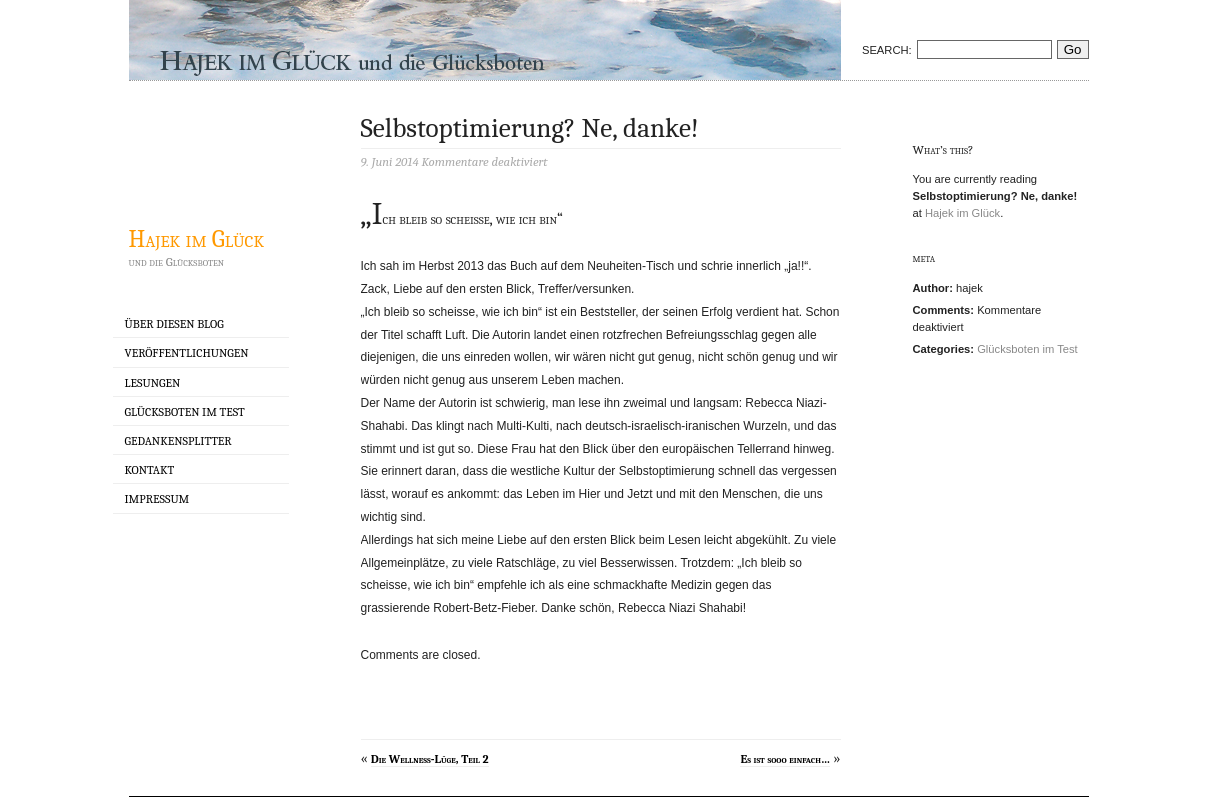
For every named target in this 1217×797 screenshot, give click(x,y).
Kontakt (150, 470)
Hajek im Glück (197, 239)
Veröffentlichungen (187, 353)
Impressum (157, 499)
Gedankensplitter (178, 441)
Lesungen (153, 383)
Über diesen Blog (174, 324)
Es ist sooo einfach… (785, 759)
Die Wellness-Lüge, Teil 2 (430, 759)
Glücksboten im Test (185, 412)
